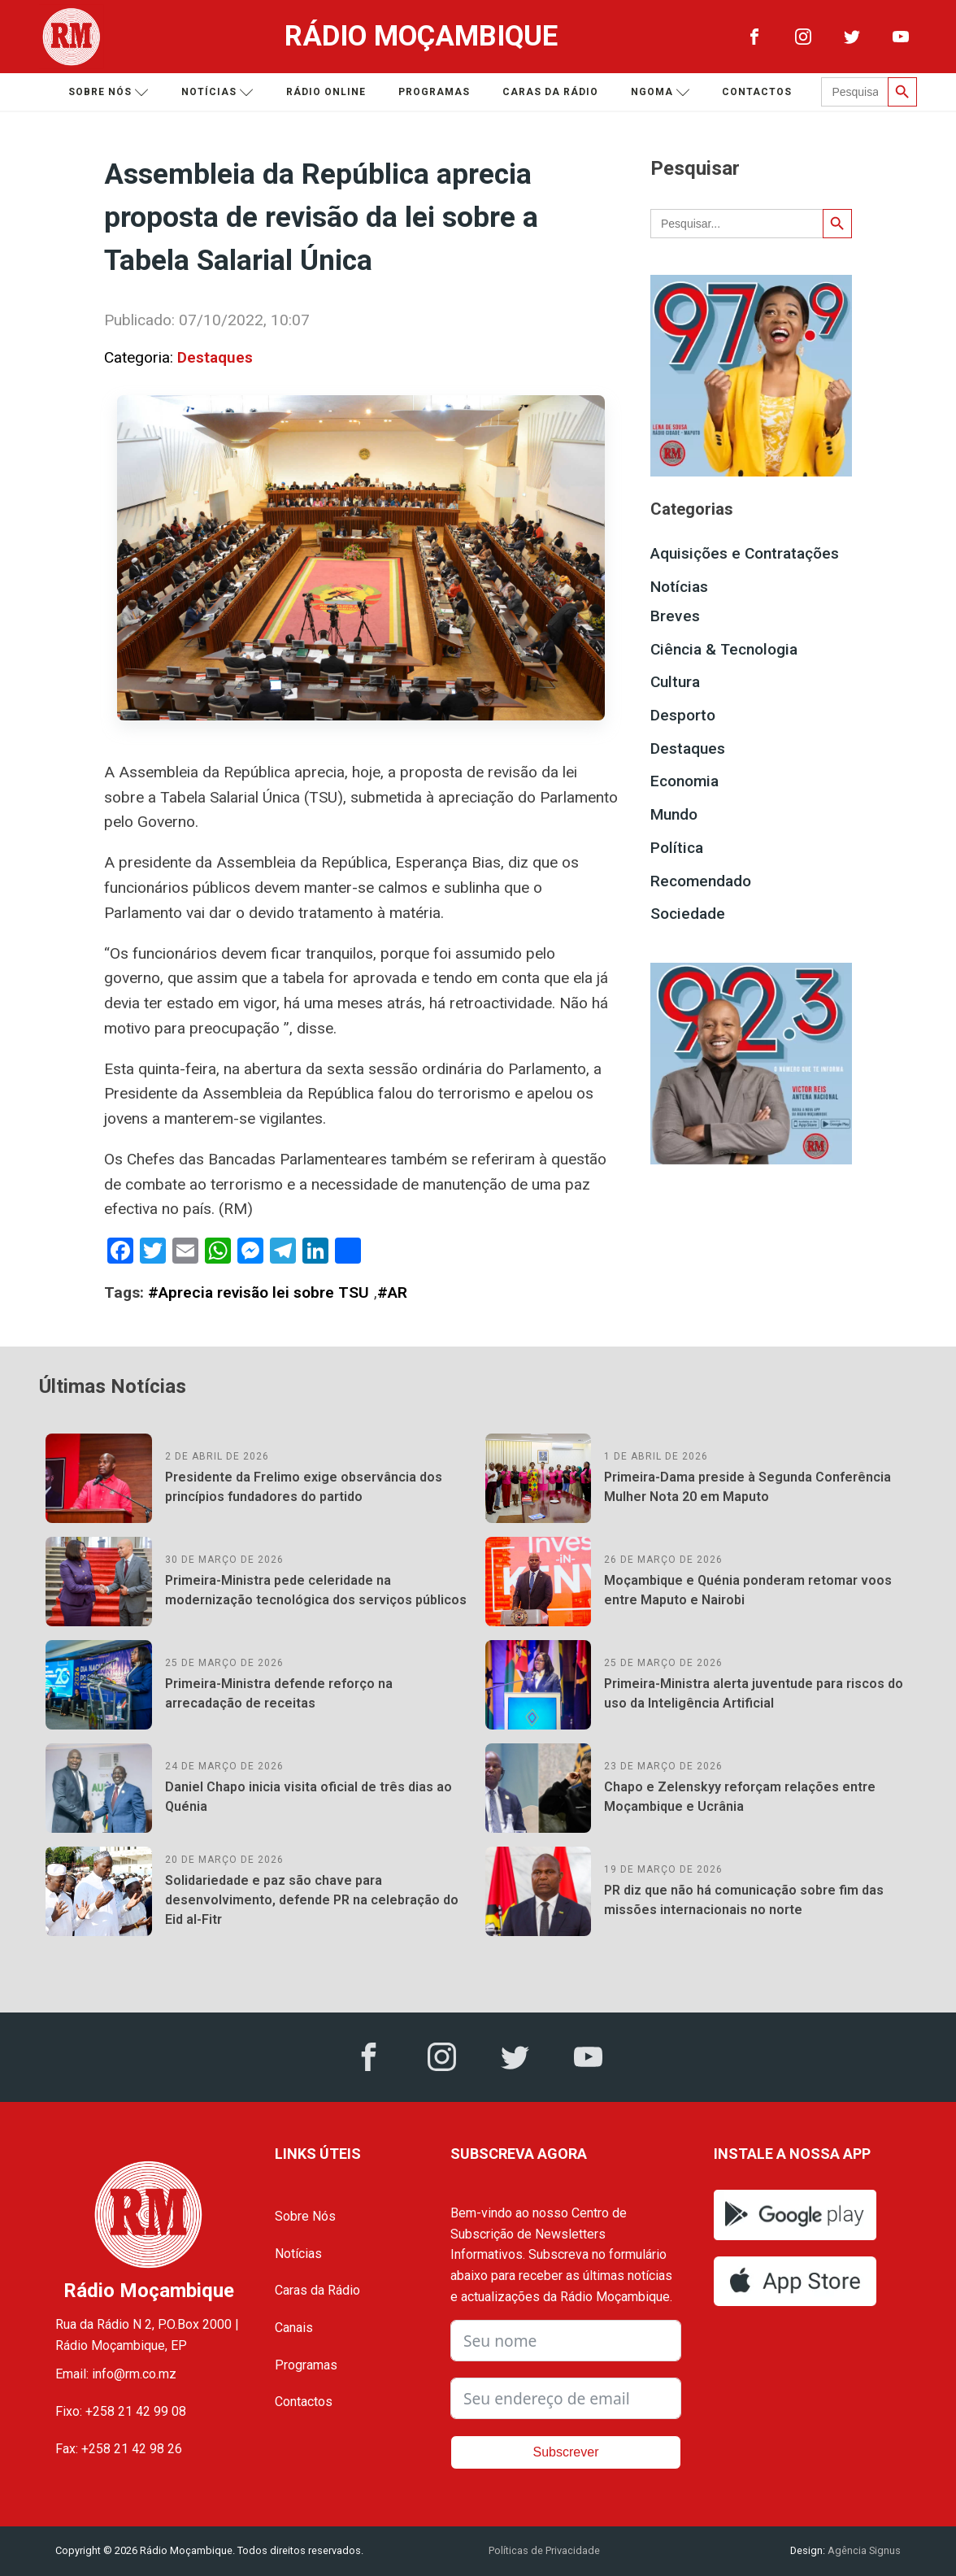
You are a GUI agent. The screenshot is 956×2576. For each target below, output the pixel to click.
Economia (684, 781)
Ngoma (660, 92)
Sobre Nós (305, 2216)
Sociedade (687, 913)
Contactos (757, 92)
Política (676, 847)
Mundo (673, 814)
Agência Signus (863, 2550)
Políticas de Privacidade (544, 2550)
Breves (675, 616)
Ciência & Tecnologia (723, 649)
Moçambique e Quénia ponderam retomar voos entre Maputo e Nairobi (748, 1590)
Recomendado (700, 881)
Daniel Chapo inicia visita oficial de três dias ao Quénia (308, 1796)
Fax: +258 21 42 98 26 (118, 2448)
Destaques (215, 357)
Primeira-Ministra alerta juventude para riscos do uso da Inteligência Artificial (753, 1693)
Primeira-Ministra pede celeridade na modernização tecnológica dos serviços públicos (316, 1590)
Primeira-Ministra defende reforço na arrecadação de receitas (279, 1693)
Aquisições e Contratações (744, 553)
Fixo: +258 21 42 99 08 (120, 2411)
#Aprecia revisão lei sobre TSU (258, 1292)
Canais (294, 2327)
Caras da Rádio (550, 92)
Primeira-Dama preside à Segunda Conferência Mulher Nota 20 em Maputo (747, 1486)
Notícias (217, 92)
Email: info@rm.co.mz (115, 2374)
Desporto (682, 715)
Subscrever (566, 2452)
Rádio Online (326, 92)
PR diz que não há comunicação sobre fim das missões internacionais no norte (744, 1899)
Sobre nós (108, 92)
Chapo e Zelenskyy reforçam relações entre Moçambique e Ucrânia (740, 1796)
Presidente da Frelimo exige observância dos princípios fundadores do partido (303, 1486)
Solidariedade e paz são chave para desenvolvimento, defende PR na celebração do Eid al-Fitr (311, 1900)
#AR (392, 1292)
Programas (434, 92)
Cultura (675, 681)
